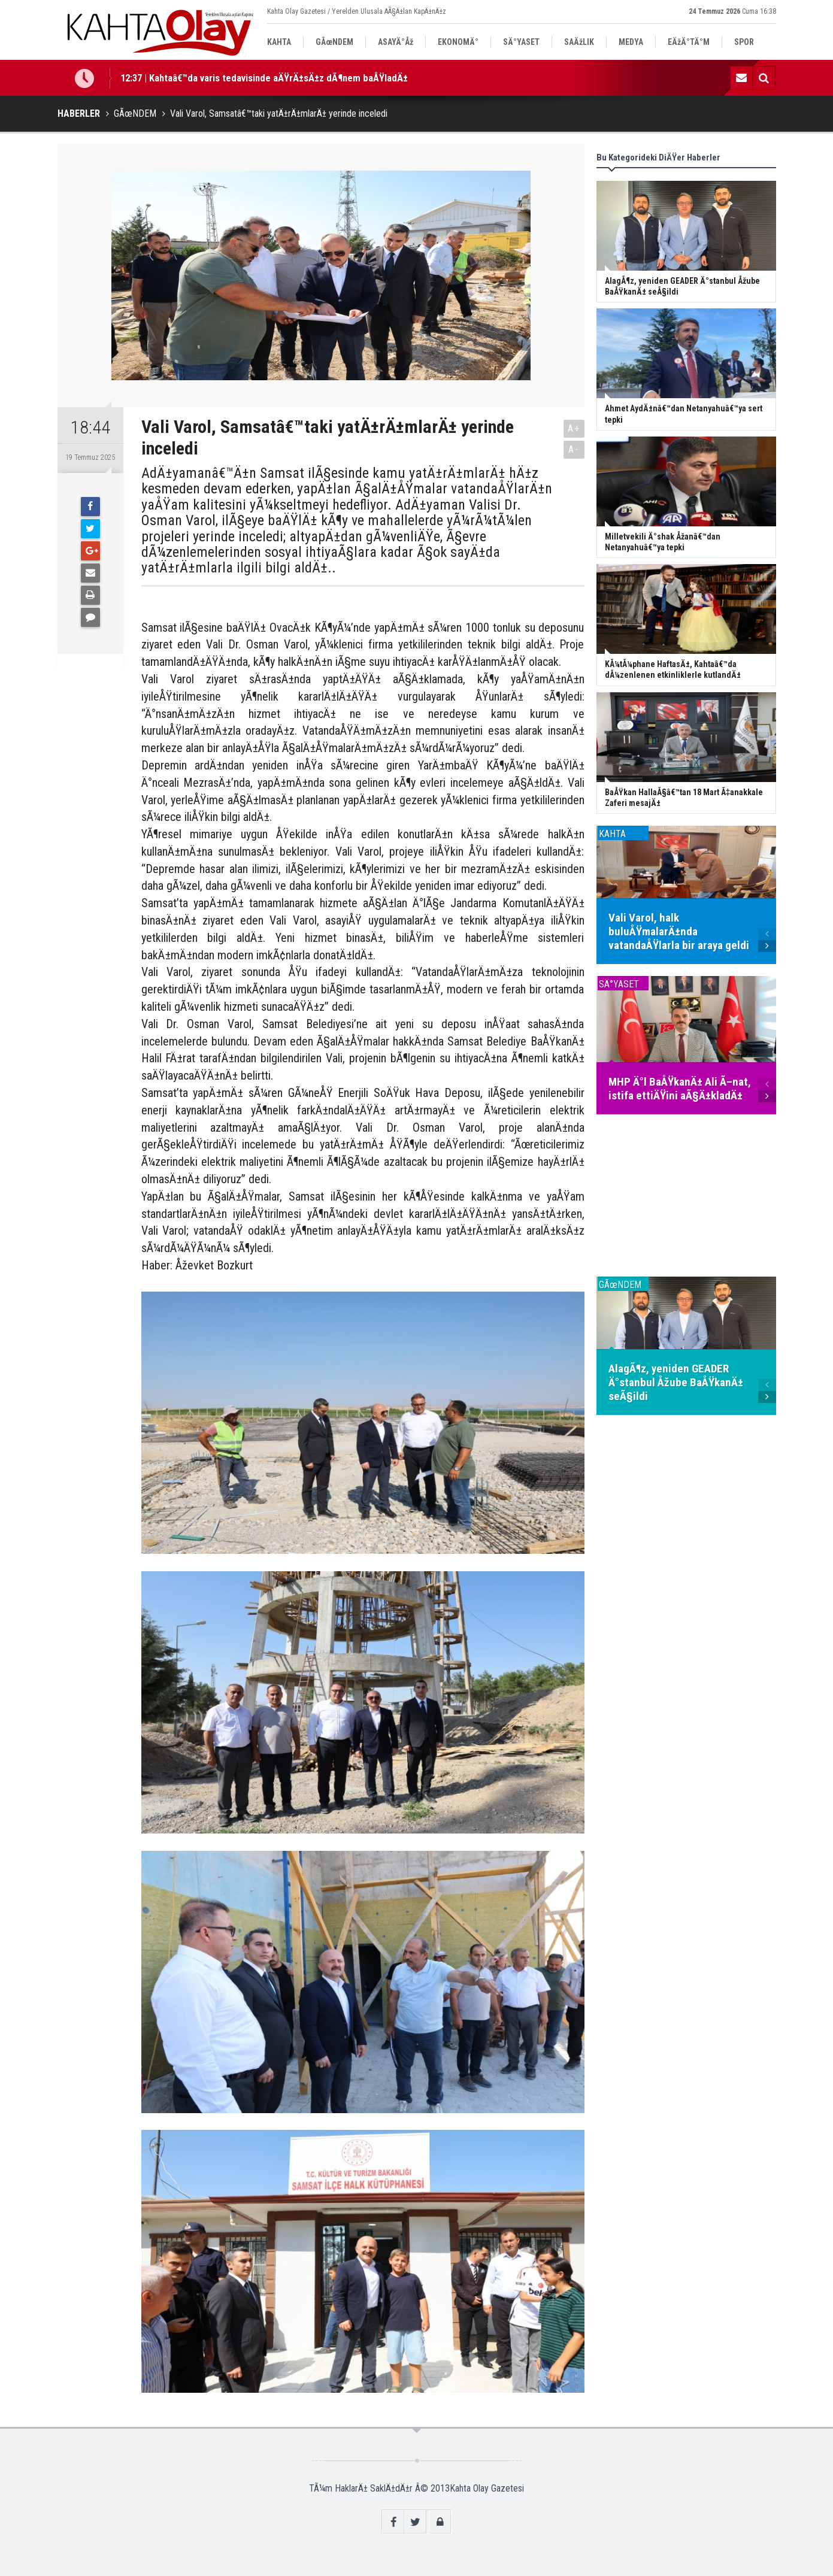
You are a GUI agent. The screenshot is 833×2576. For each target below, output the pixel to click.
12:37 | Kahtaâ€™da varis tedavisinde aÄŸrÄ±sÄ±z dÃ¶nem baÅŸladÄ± (264, 78)
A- (573, 449)
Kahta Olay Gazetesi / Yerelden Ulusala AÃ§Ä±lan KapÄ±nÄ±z (356, 11)
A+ (574, 428)
